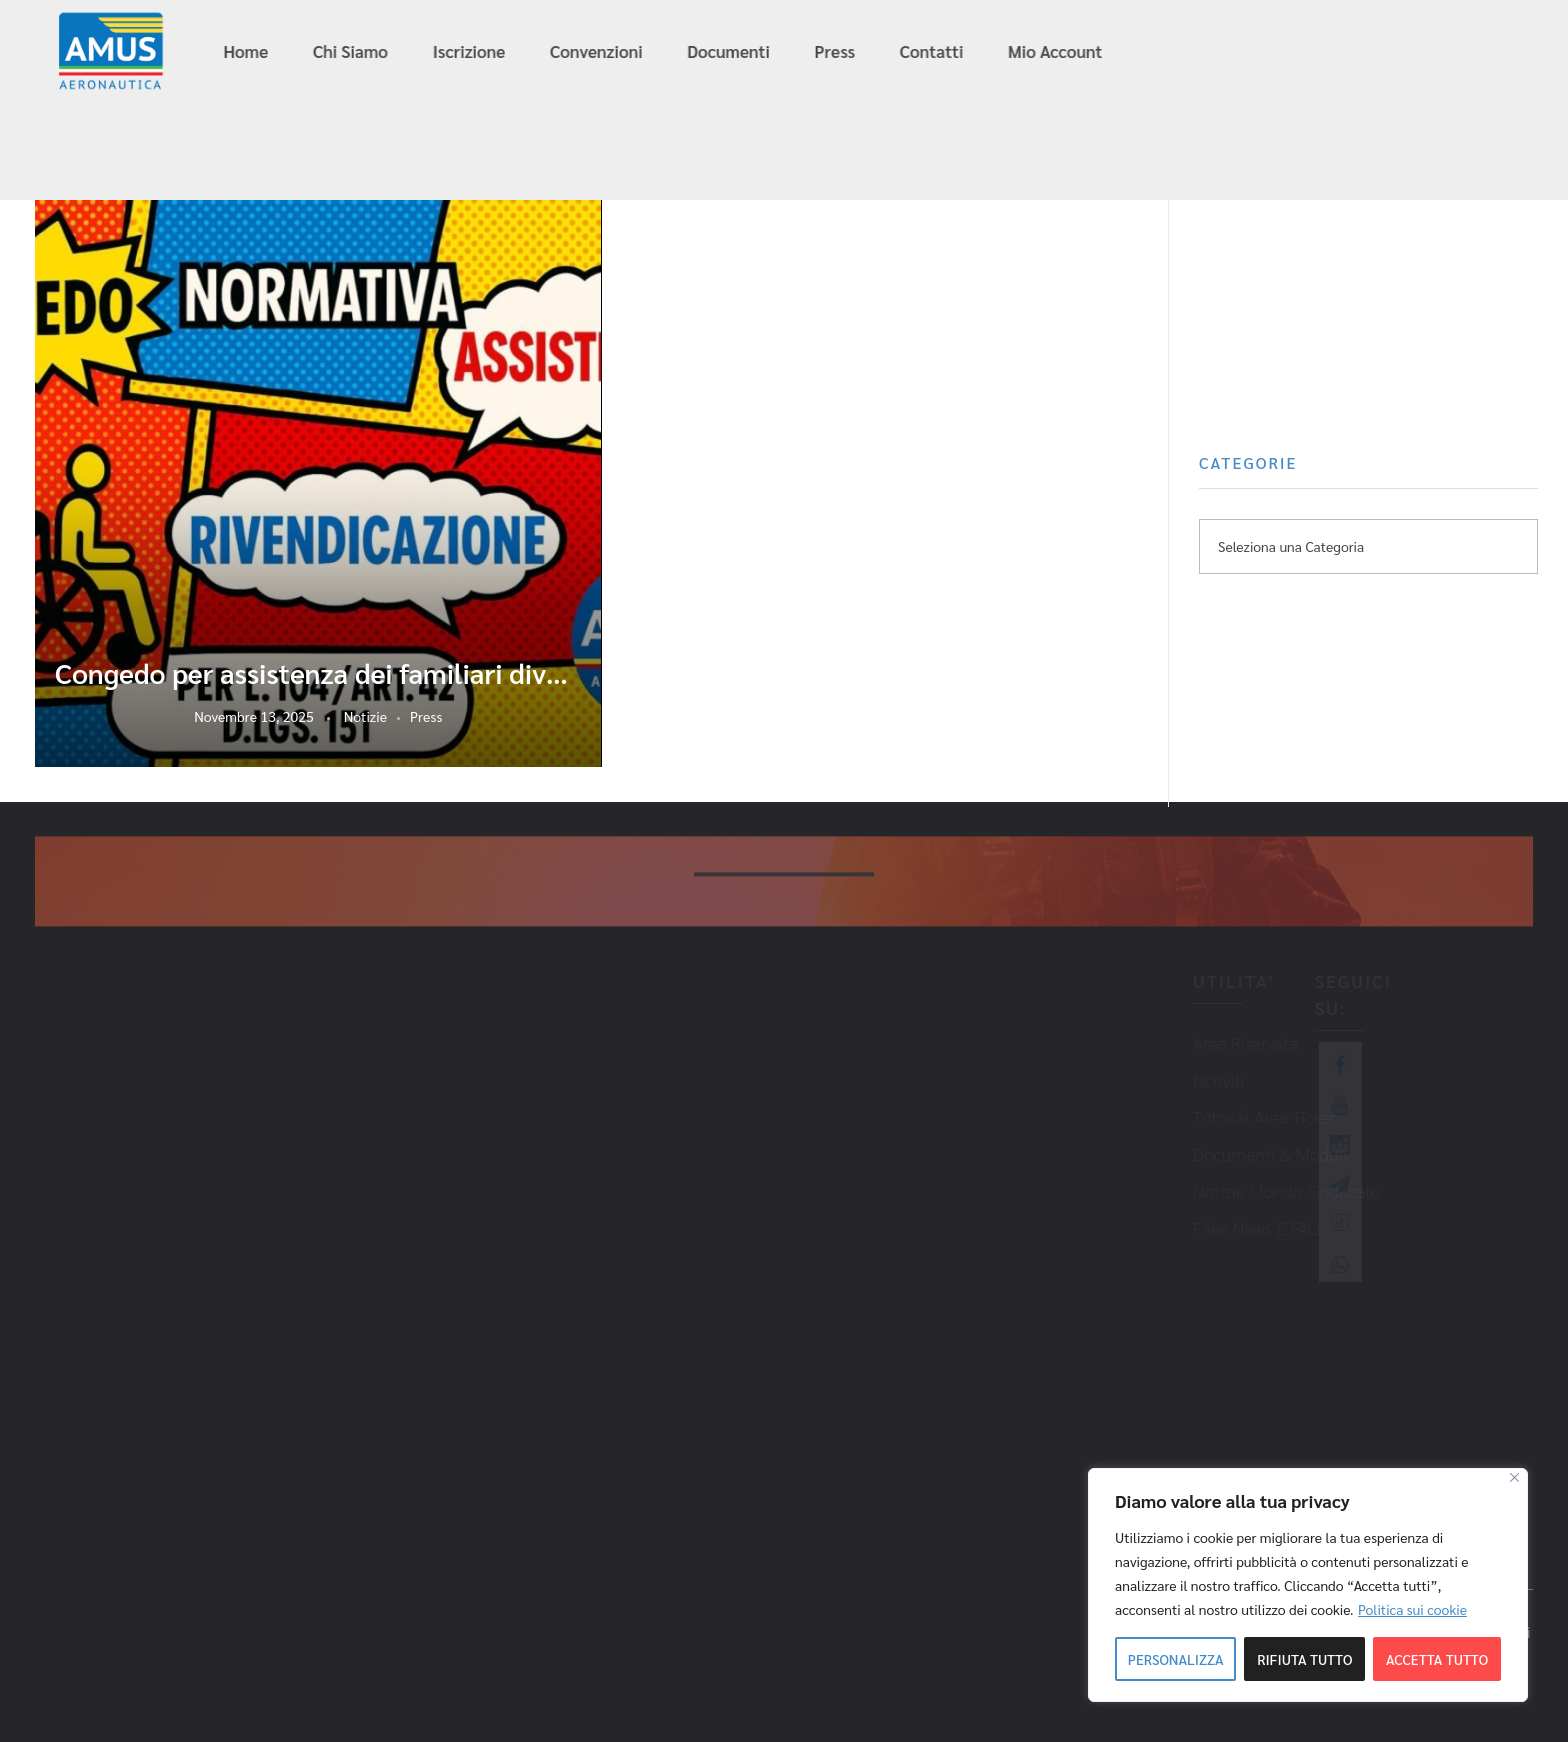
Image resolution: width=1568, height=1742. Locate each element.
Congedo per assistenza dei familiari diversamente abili (318, 673)
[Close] (1514, 1477)
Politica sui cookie (1412, 1609)
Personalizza (1176, 1659)
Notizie (365, 716)
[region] (1308, 1585)
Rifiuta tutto (1304, 1659)
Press (426, 716)
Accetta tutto (1437, 1659)
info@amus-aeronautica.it (1263, 52)
